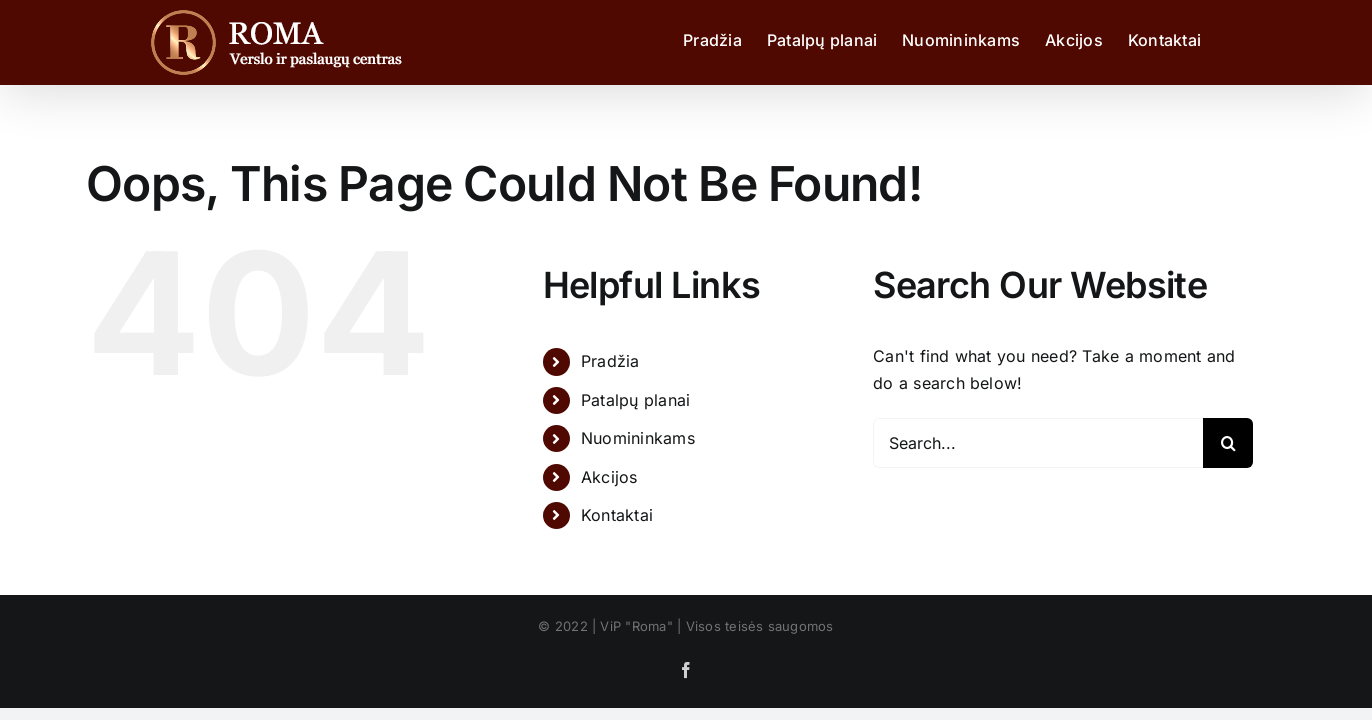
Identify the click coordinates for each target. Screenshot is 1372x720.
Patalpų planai (635, 400)
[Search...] (1038, 443)
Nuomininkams (638, 438)
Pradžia (610, 361)
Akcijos (609, 477)
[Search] (1228, 443)
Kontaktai (617, 515)
